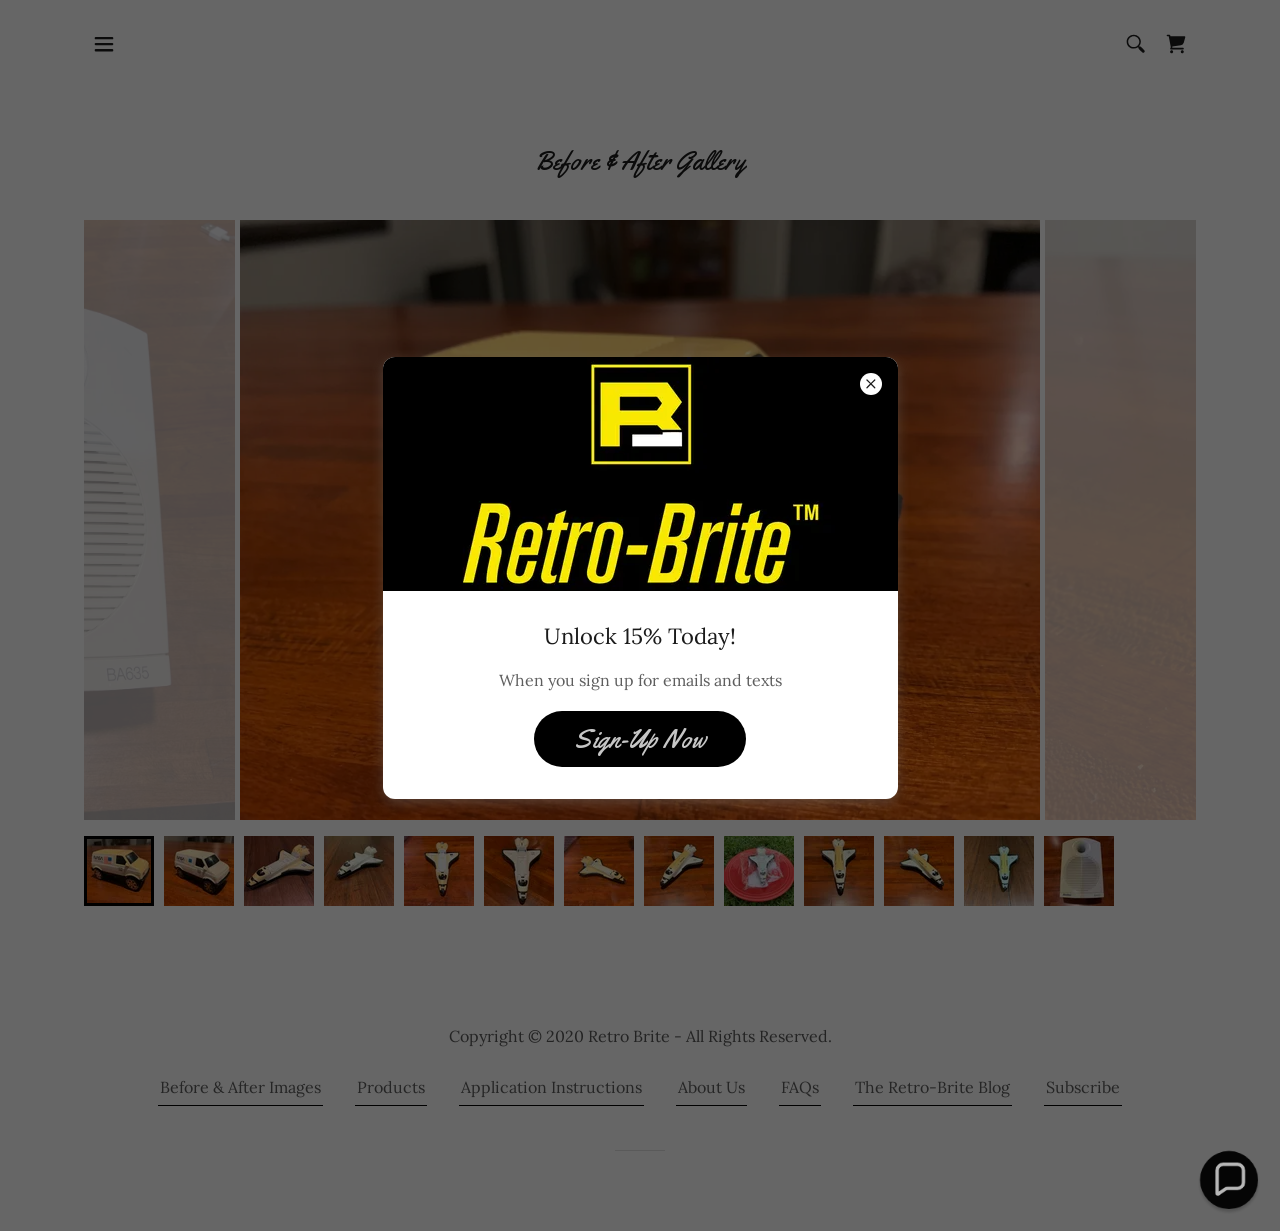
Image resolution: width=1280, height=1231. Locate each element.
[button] (1228, 1179)
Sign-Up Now (640, 739)
